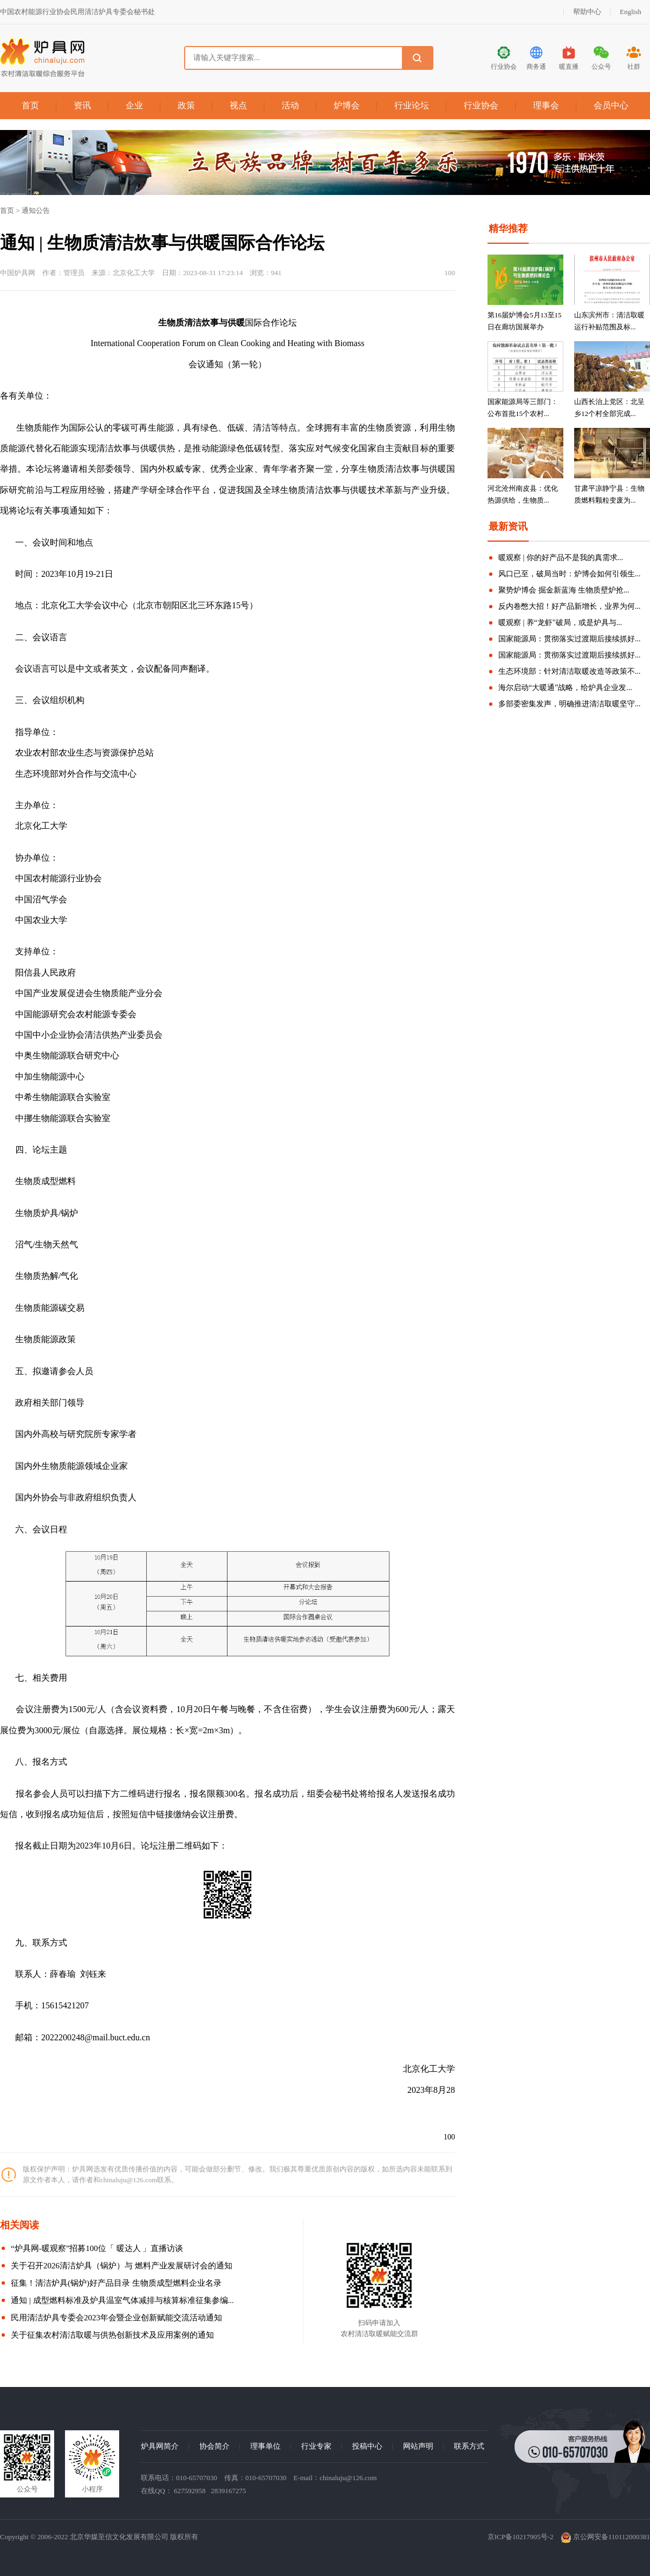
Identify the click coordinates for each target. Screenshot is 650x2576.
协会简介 (214, 2446)
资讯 (82, 105)
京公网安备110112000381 (605, 2537)
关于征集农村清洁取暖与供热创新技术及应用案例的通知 (112, 2335)
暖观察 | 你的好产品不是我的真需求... (560, 558)
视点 (238, 105)
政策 (186, 105)
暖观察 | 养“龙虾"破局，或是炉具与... (560, 623)
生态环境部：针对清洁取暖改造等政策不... (569, 671)
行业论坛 (411, 105)
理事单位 (265, 2446)
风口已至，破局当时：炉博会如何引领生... (569, 574)
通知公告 (36, 210)
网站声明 (418, 2446)
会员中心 (611, 105)
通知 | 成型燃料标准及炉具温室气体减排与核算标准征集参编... (122, 2300)
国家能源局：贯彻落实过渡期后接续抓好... (569, 639)
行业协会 (481, 105)
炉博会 (347, 105)
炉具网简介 (160, 2446)
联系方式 (469, 2446)
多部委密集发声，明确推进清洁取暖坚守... (569, 704)
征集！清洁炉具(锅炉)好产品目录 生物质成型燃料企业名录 (116, 2283)
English (630, 12)
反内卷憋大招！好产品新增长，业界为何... (569, 606)
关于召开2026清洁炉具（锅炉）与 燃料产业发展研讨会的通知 (121, 2265)
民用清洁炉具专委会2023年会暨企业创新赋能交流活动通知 (116, 2317)
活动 (290, 105)
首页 (30, 105)
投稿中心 (367, 2446)
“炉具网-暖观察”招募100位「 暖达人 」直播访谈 (97, 2248)
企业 (134, 105)
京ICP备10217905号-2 (520, 2537)
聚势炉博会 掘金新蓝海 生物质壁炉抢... (563, 590)
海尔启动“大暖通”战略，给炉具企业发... (565, 688)
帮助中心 (587, 12)
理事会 (546, 105)
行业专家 (316, 2446)
